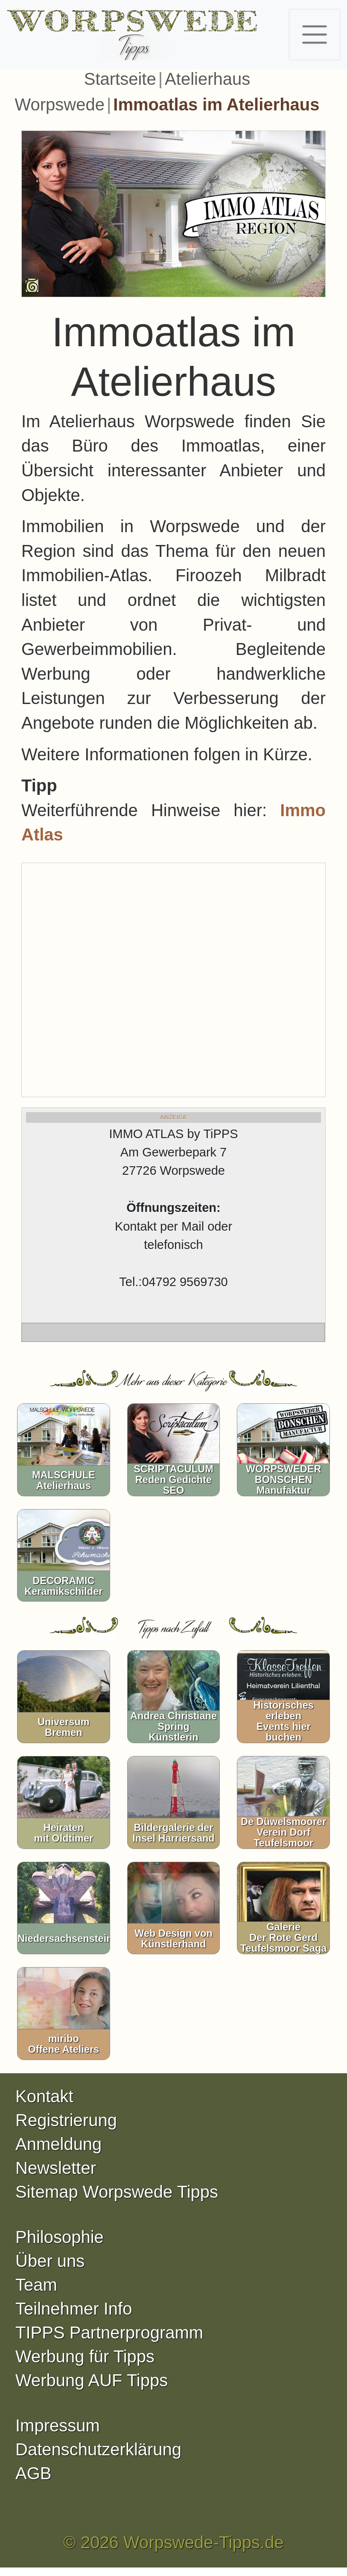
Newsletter (55, 2168)
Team (36, 2284)
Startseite (120, 79)
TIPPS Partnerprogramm (109, 2332)
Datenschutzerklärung (98, 2449)
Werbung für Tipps (85, 2356)
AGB (33, 2473)
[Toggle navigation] (314, 34)
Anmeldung (58, 2144)
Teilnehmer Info (73, 2308)
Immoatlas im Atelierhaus (216, 104)
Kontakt (44, 2096)
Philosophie (59, 2237)
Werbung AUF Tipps (91, 2380)
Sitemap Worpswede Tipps (116, 2191)
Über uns (50, 2260)
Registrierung (66, 2120)
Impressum (57, 2425)
